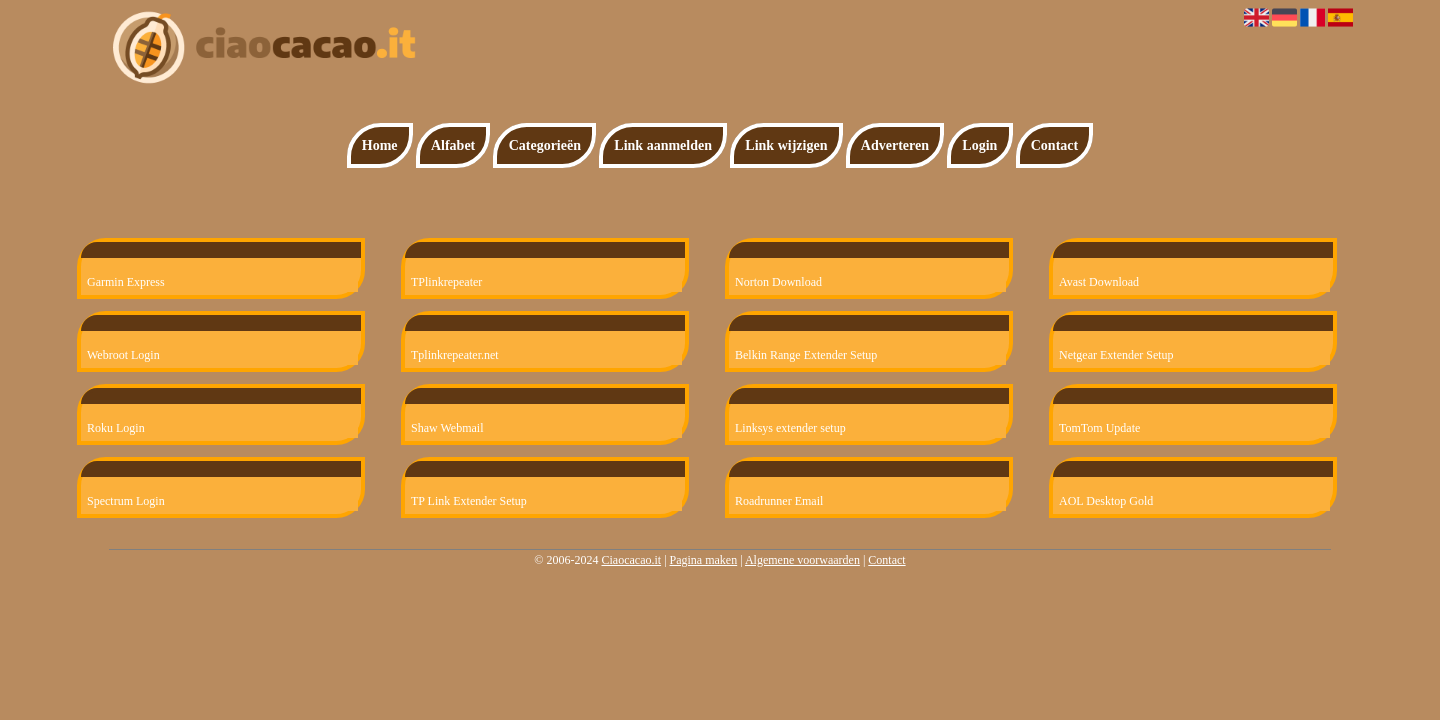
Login (979, 145)
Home (380, 145)
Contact (1054, 145)
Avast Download (1099, 282)
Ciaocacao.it (631, 560)
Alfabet (453, 145)
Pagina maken (704, 560)
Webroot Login (123, 355)
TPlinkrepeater (446, 282)
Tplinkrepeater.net (455, 355)
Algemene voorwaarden (802, 560)
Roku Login (116, 428)
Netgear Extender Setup (1116, 355)
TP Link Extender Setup (469, 501)
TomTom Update (1099, 428)
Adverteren (895, 145)
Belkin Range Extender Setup (806, 355)
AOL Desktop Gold (1106, 501)
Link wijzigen (786, 145)
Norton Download (778, 282)
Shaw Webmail (447, 428)
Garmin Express (126, 282)
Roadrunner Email (779, 501)
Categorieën (545, 145)
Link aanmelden (663, 145)
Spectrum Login (126, 501)
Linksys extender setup (790, 428)
